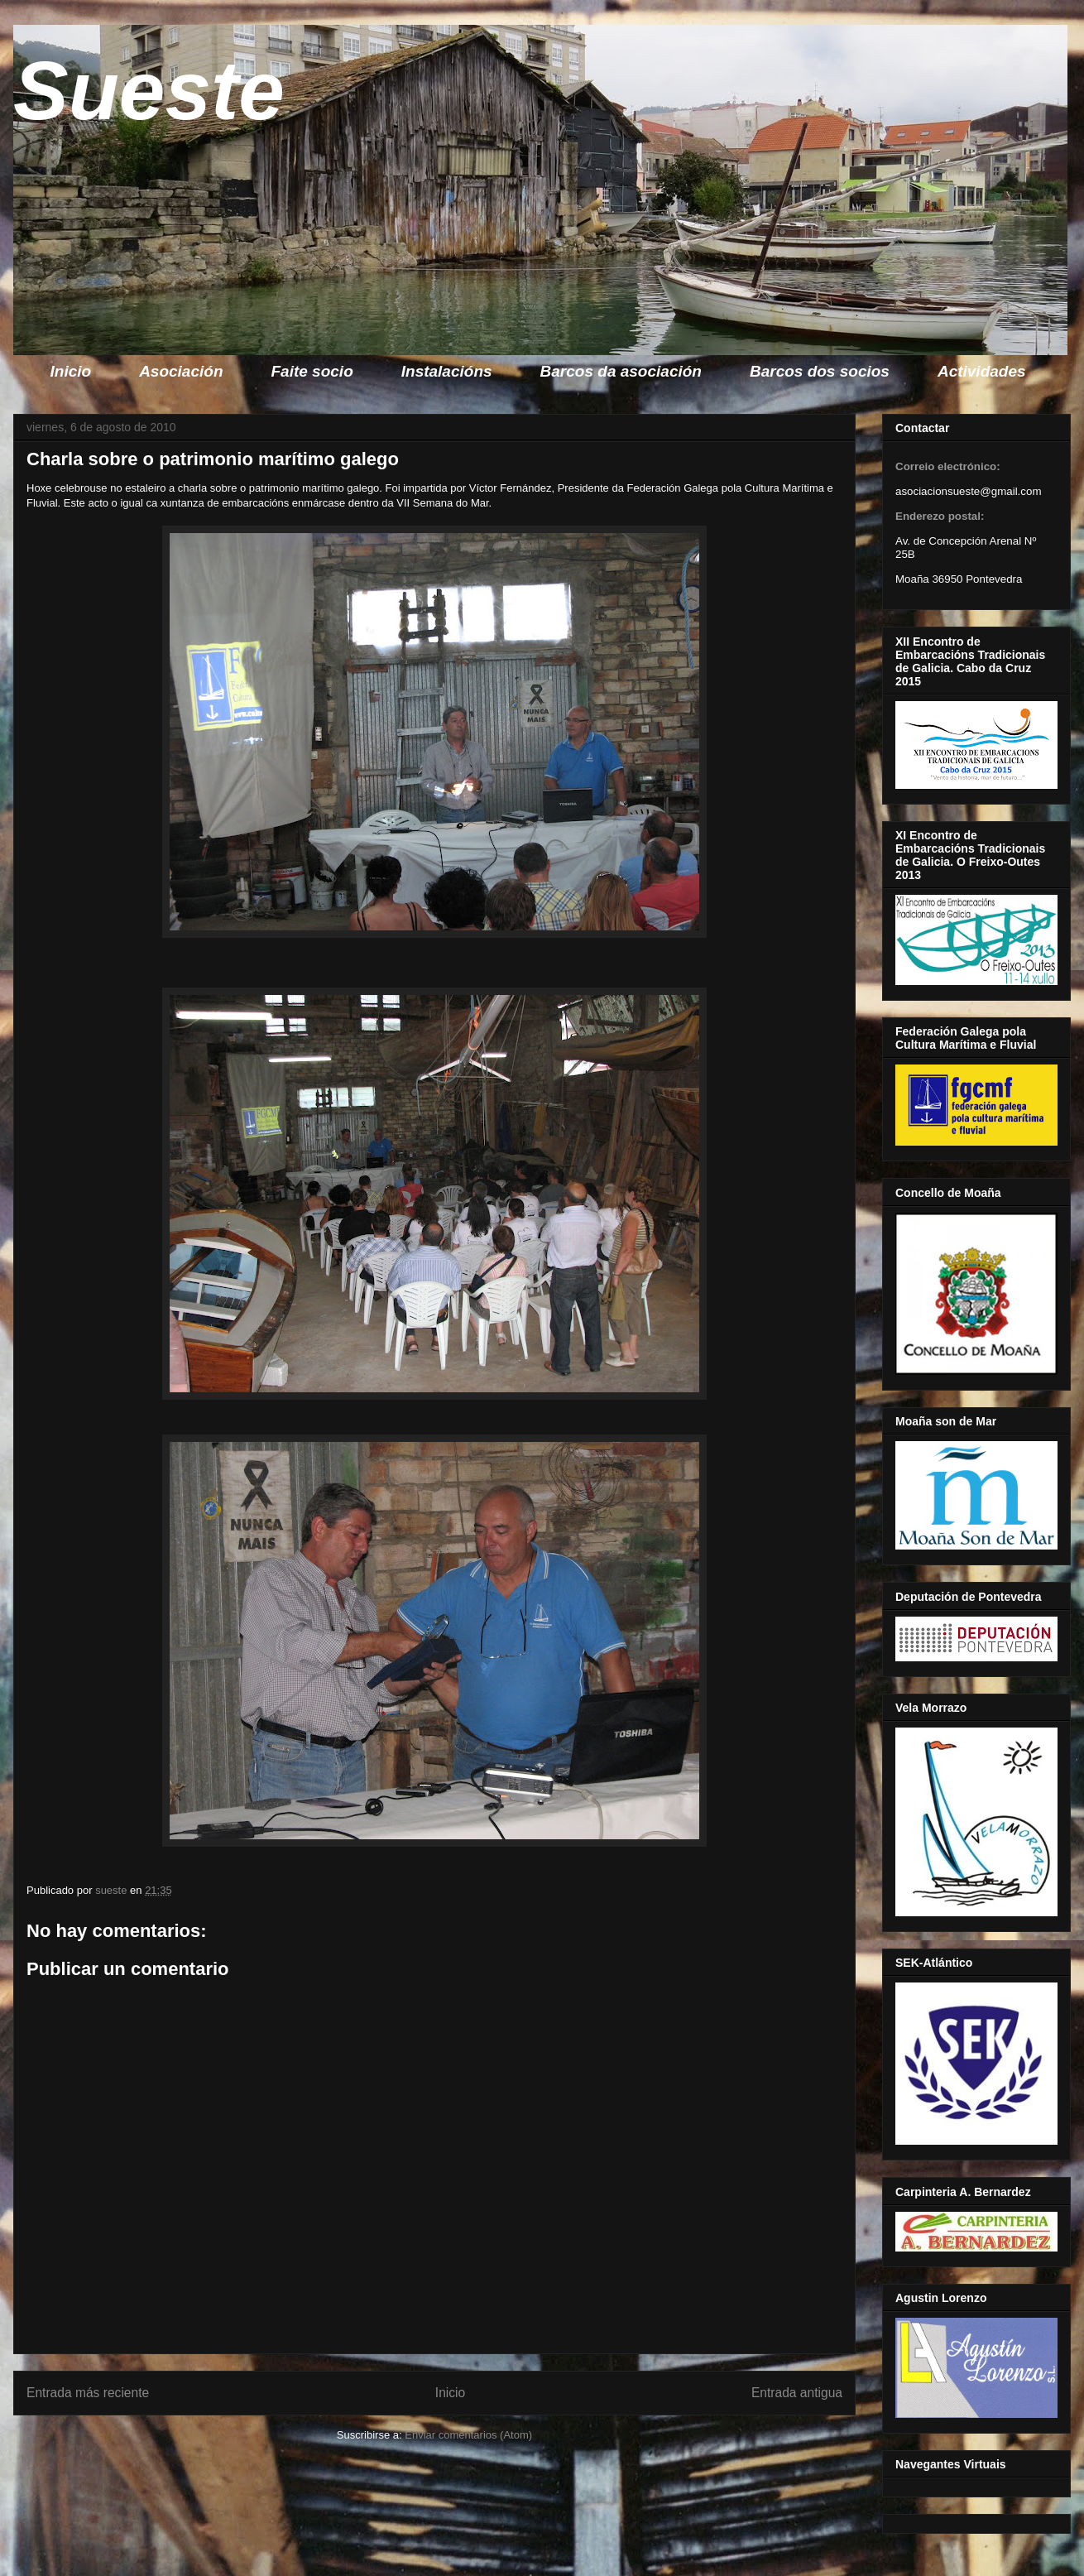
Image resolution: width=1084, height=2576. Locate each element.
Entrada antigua (796, 2393)
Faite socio (312, 371)
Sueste (149, 90)
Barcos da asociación (621, 371)
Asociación (181, 371)
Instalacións (446, 371)
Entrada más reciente (87, 2393)
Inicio (71, 371)
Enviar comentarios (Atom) (468, 2435)
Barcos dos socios (820, 371)
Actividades (982, 371)
